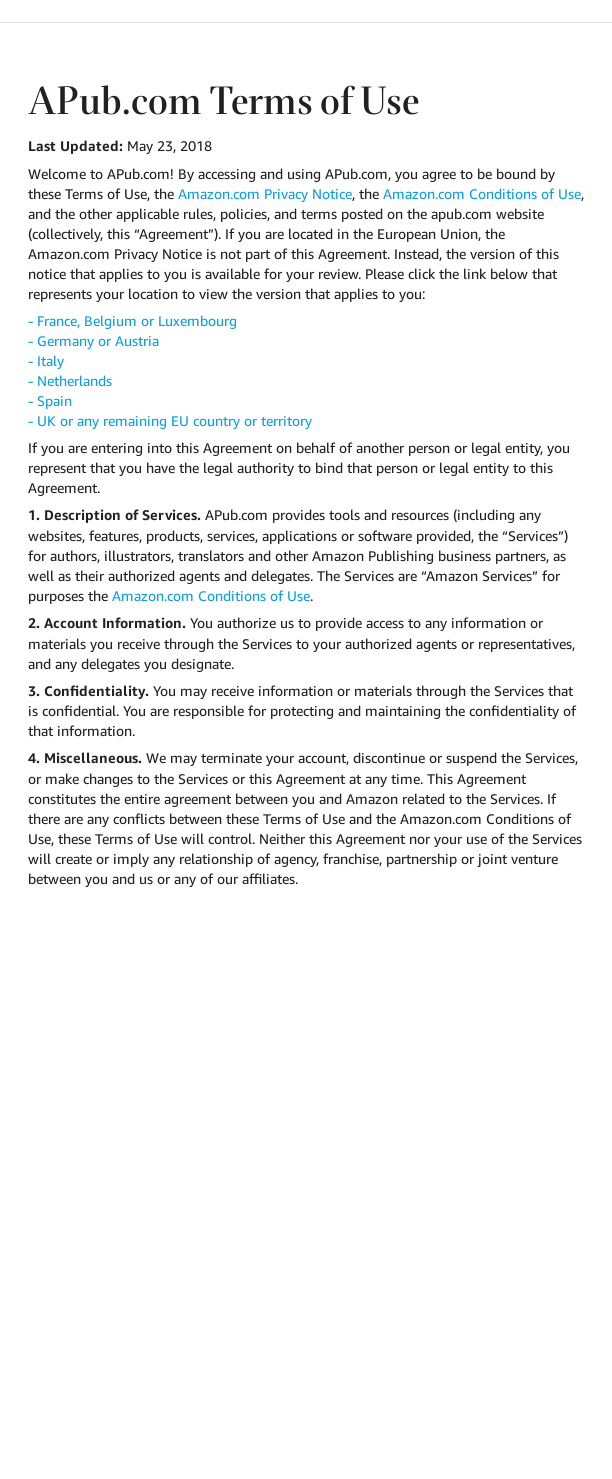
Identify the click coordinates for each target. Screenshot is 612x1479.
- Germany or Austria (93, 340)
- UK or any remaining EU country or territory (170, 420)
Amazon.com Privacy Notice (265, 193)
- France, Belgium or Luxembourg (132, 320)
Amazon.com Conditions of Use (482, 193)
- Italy (46, 360)
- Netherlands (70, 380)
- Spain (50, 400)
